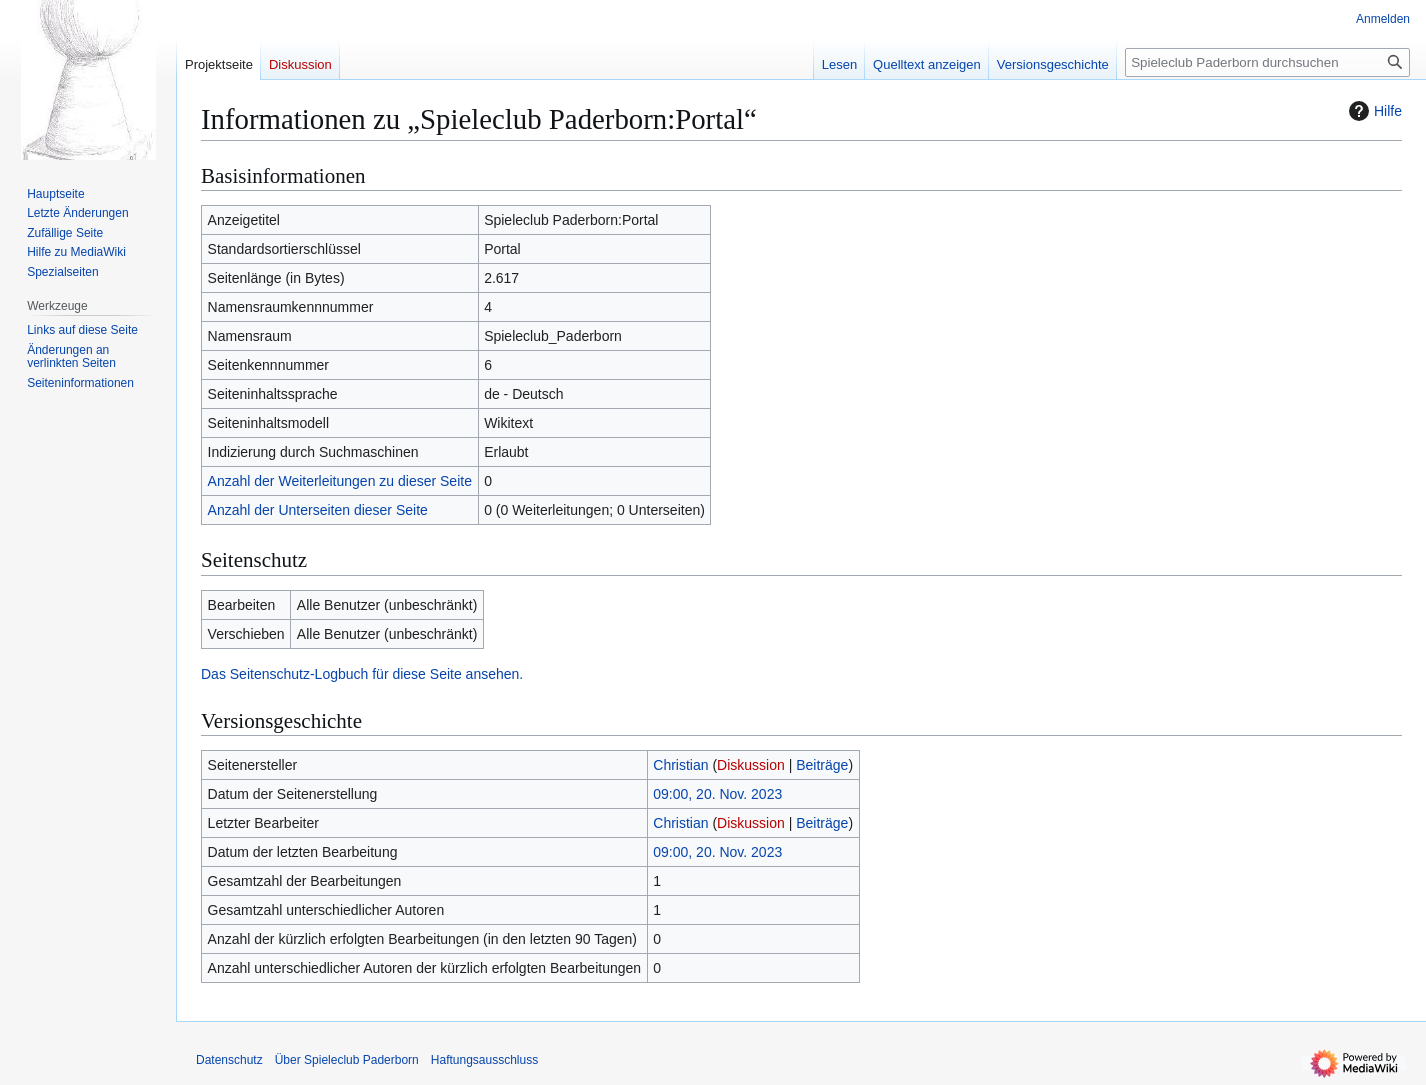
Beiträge (822, 765)
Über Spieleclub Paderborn (347, 1060)
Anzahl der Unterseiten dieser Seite (318, 510)
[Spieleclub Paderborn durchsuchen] (1267, 62)
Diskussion (751, 765)
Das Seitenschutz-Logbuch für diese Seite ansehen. (362, 674)
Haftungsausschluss (484, 1060)
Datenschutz (229, 1060)
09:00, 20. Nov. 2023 (717, 794)
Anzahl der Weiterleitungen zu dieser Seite (340, 481)
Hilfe (1373, 111)
